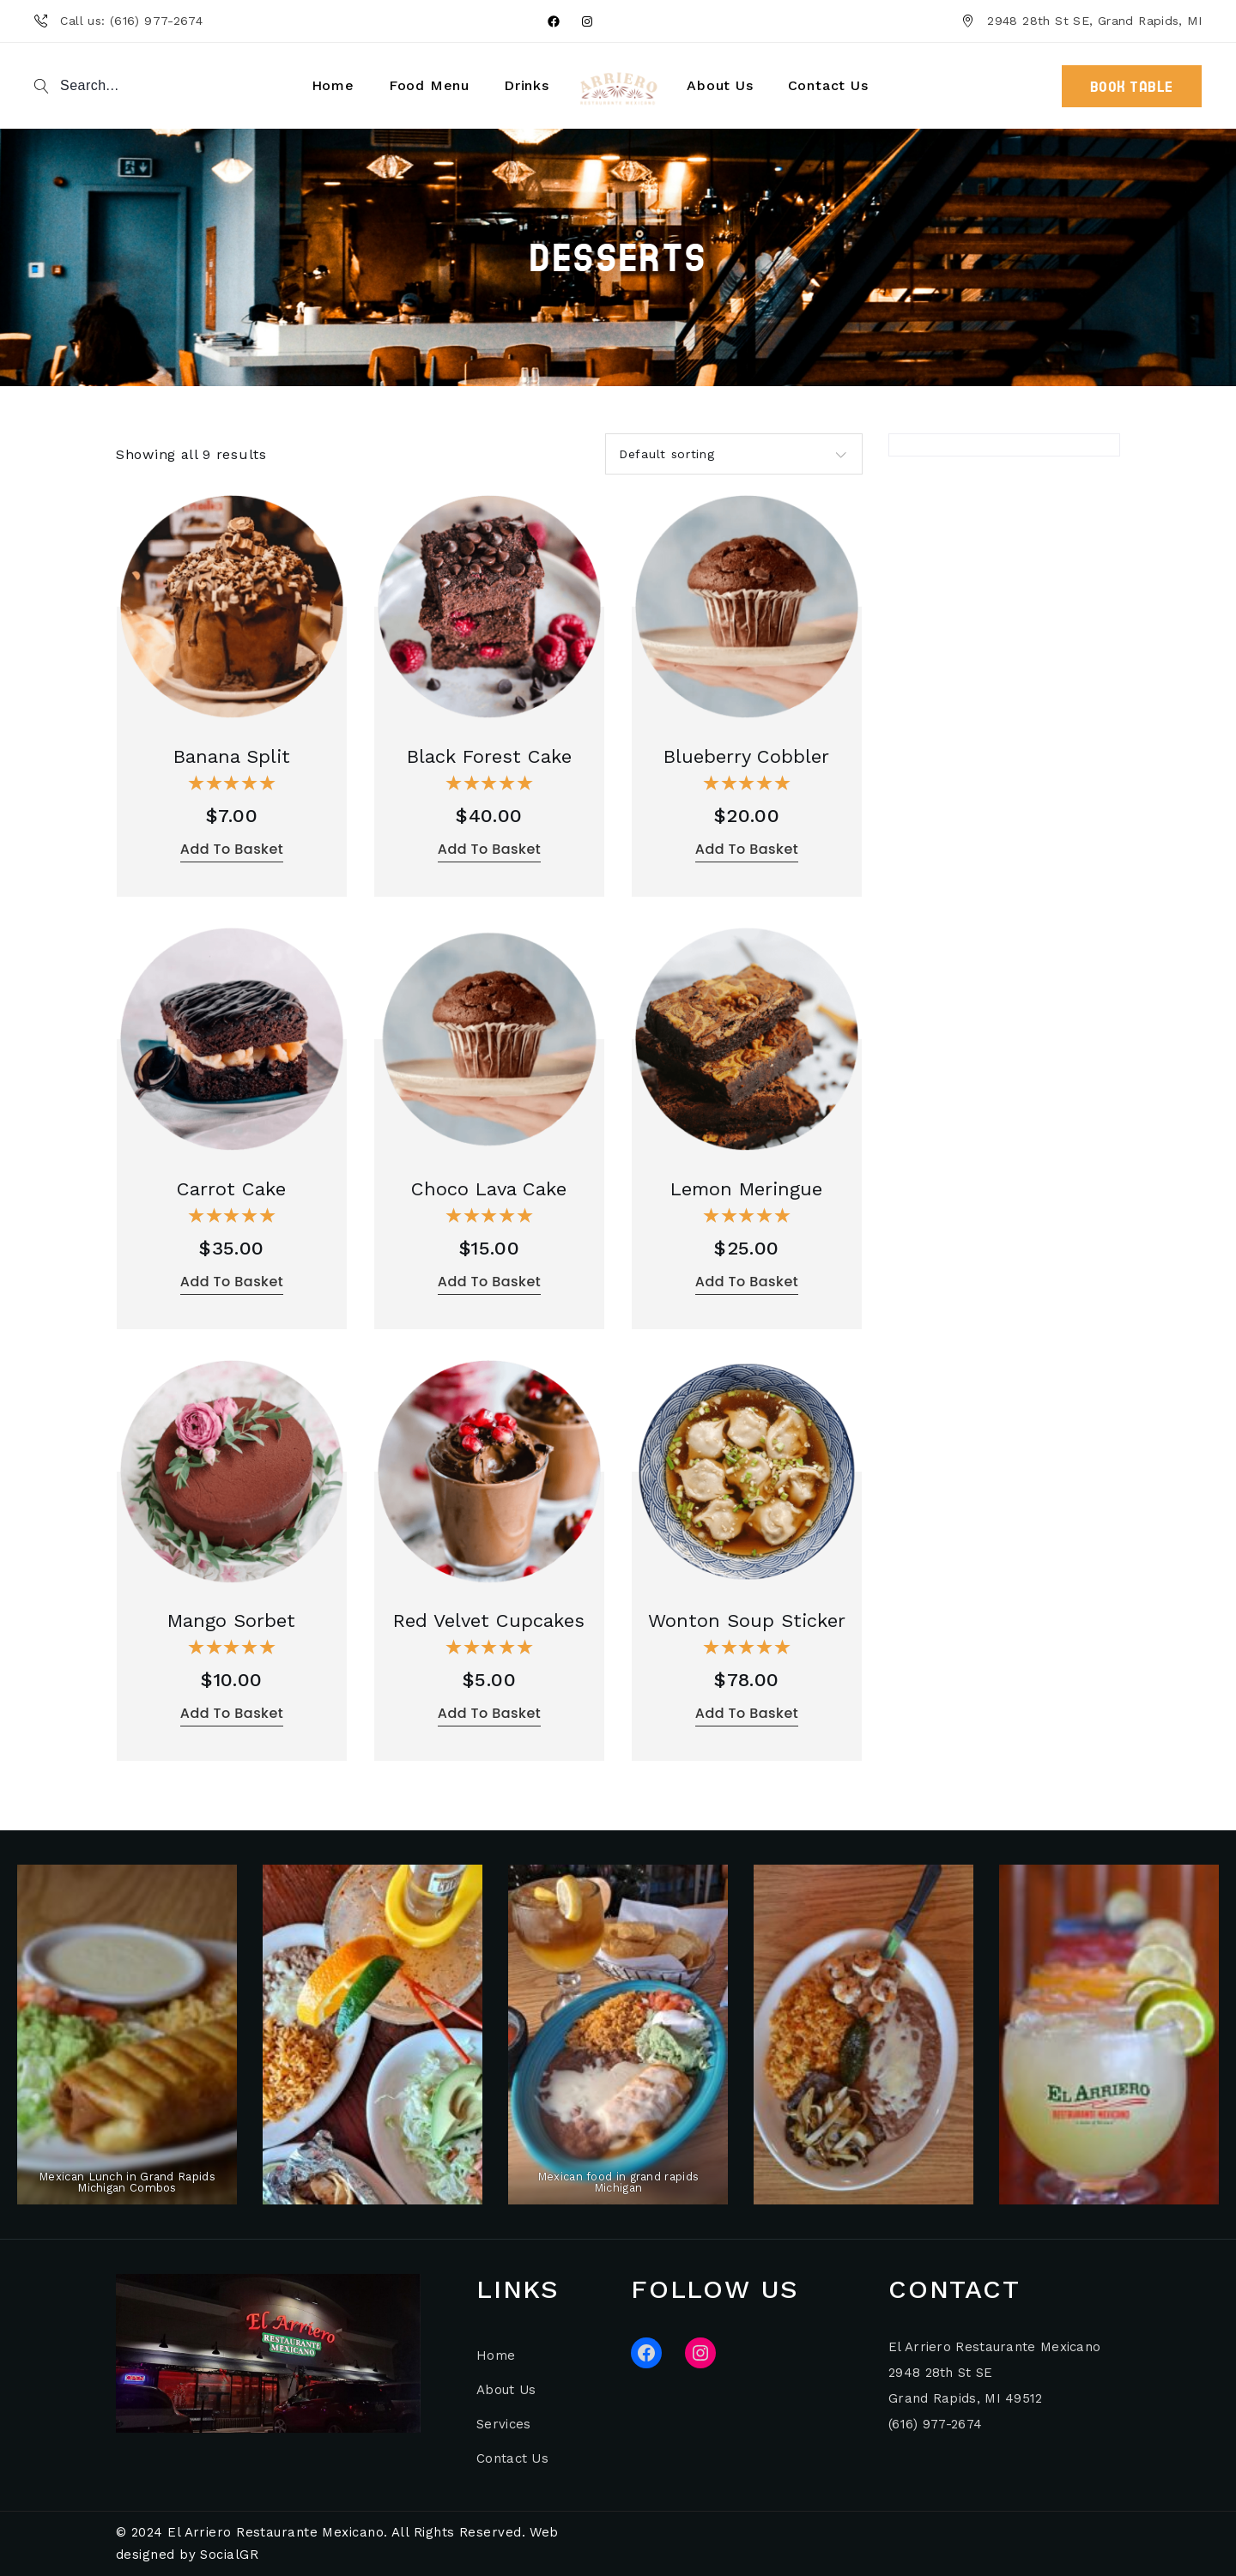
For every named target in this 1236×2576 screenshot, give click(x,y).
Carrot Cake (231, 1189)
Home (495, 2355)
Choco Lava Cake (488, 1189)
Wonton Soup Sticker (746, 1620)
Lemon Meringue (746, 1189)
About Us (506, 2390)
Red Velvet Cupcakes (489, 1620)
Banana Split (231, 756)
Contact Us (512, 2458)
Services (503, 2424)
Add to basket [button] (231, 849)
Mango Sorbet (231, 1620)
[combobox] (734, 454)
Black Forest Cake (489, 756)
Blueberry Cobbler (746, 756)
